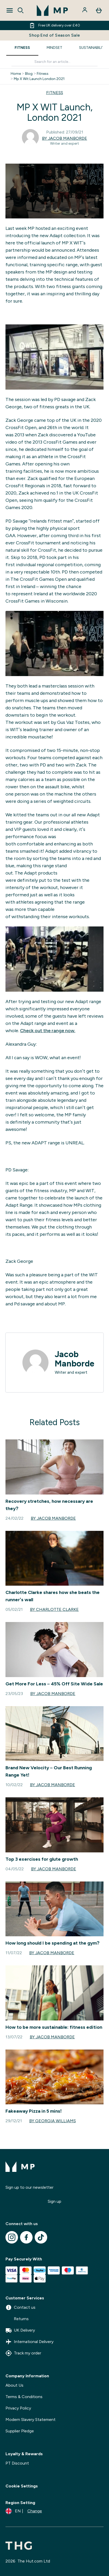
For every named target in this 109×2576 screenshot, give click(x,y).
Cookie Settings (21, 2486)
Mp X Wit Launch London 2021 (39, 79)
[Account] (85, 10)
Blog (29, 74)
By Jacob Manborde (64, 138)
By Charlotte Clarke (54, 1609)
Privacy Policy (18, 2408)
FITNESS (22, 47)
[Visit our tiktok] (41, 2237)
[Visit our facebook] (26, 2237)
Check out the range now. (47, 1030)
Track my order (23, 2353)
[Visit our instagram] (11, 2237)
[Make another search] (54, 62)
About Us (14, 2385)
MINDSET (54, 47)
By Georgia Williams (52, 2120)
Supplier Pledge (19, 2430)
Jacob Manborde (74, 1359)
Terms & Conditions (24, 2396)
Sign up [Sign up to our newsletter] (54, 2201)
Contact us (20, 2307)
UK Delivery (20, 2330)
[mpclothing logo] (52, 10)
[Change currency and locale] (23, 2511)
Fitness (43, 74)
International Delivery (29, 2342)
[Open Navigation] (9, 10)
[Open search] (20, 10)
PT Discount (17, 2463)
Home (16, 74)
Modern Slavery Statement (30, 2419)
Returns (17, 2319)
